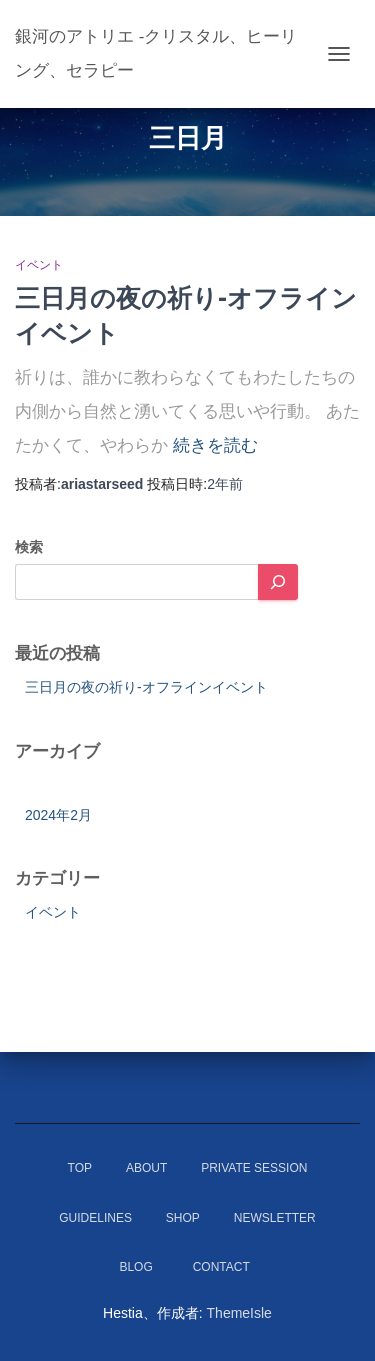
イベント (39, 265)
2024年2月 (58, 815)
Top (80, 1168)
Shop (183, 1218)
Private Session (254, 1168)
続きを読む (215, 445)
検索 (29, 547)
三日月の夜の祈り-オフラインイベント (146, 687)
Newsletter (275, 1218)
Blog (135, 1267)
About (146, 1168)
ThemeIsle (239, 1313)
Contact (227, 1267)
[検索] (278, 582)
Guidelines (95, 1218)
